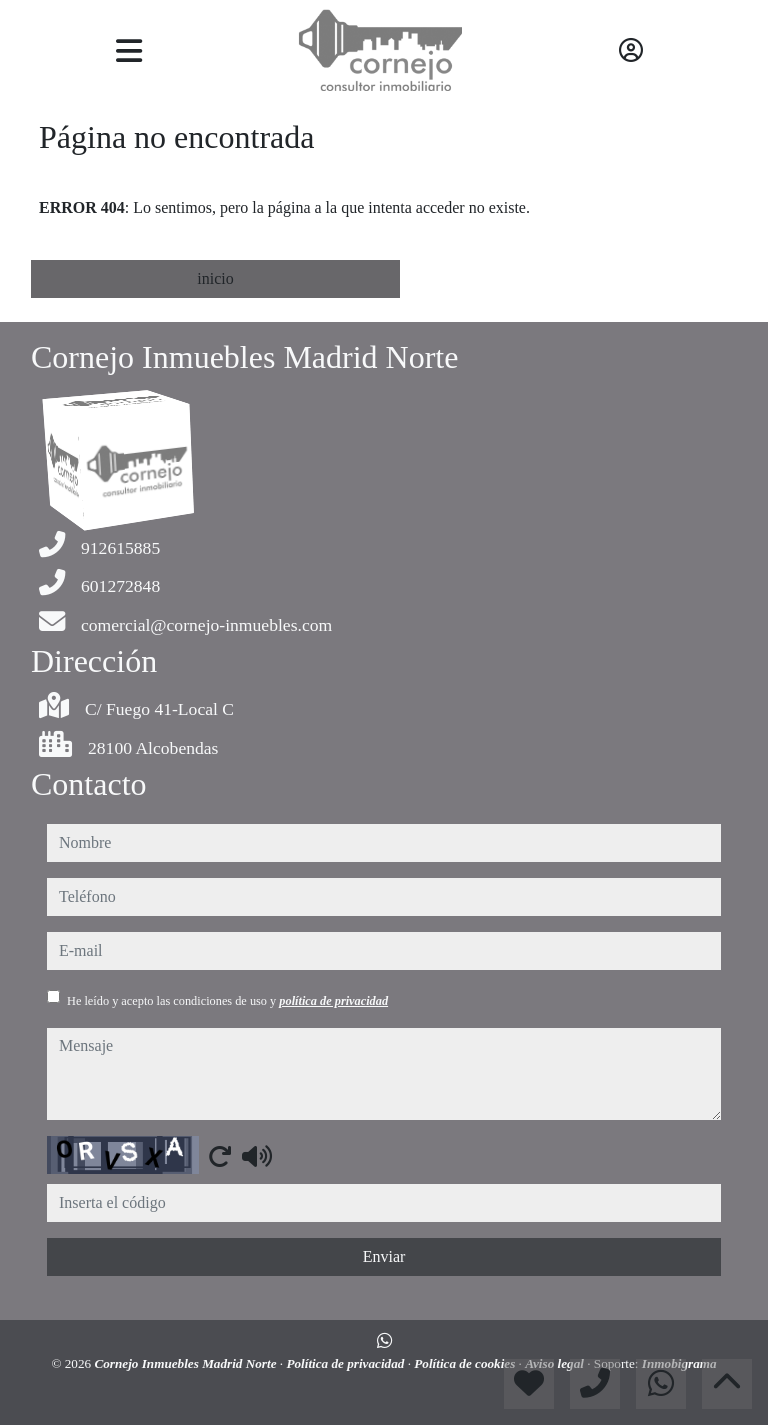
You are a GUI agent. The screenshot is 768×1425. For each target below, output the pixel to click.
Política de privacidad (346, 1363)
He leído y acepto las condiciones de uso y (227, 1001)
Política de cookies (466, 1363)
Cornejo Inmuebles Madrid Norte (186, 1363)
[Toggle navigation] (128, 51)
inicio (215, 278)
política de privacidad (333, 1001)
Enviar (384, 1256)
